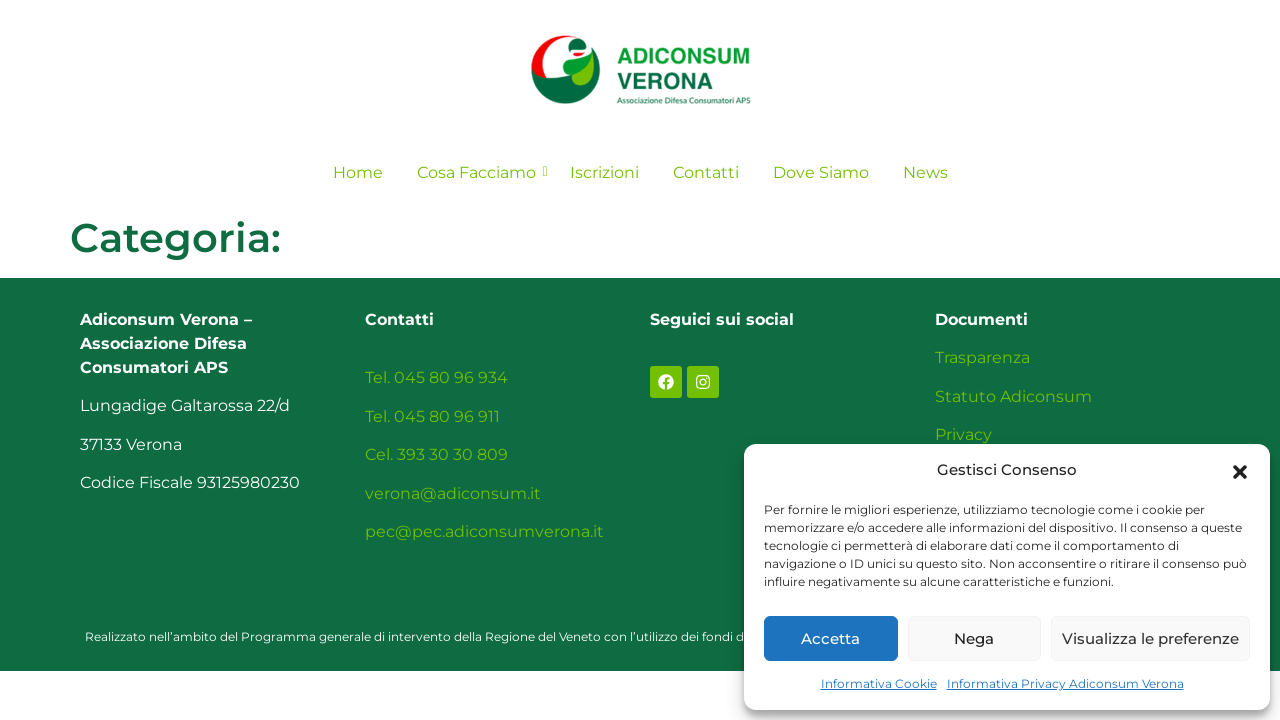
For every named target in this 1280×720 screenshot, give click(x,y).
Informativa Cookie (879, 683)
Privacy (963, 434)
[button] (1240, 470)
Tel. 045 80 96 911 (432, 416)
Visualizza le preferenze (1150, 638)
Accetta (830, 638)
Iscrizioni (604, 172)
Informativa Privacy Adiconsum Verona (1065, 683)
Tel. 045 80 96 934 (436, 377)
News (925, 172)
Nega (974, 638)
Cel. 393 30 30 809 (436, 454)
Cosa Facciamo (480, 172)
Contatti (706, 172)
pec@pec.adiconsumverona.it (484, 531)
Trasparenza (982, 357)
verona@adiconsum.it (453, 493)
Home (358, 172)
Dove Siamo (821, 172)
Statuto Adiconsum (1013, 396)
